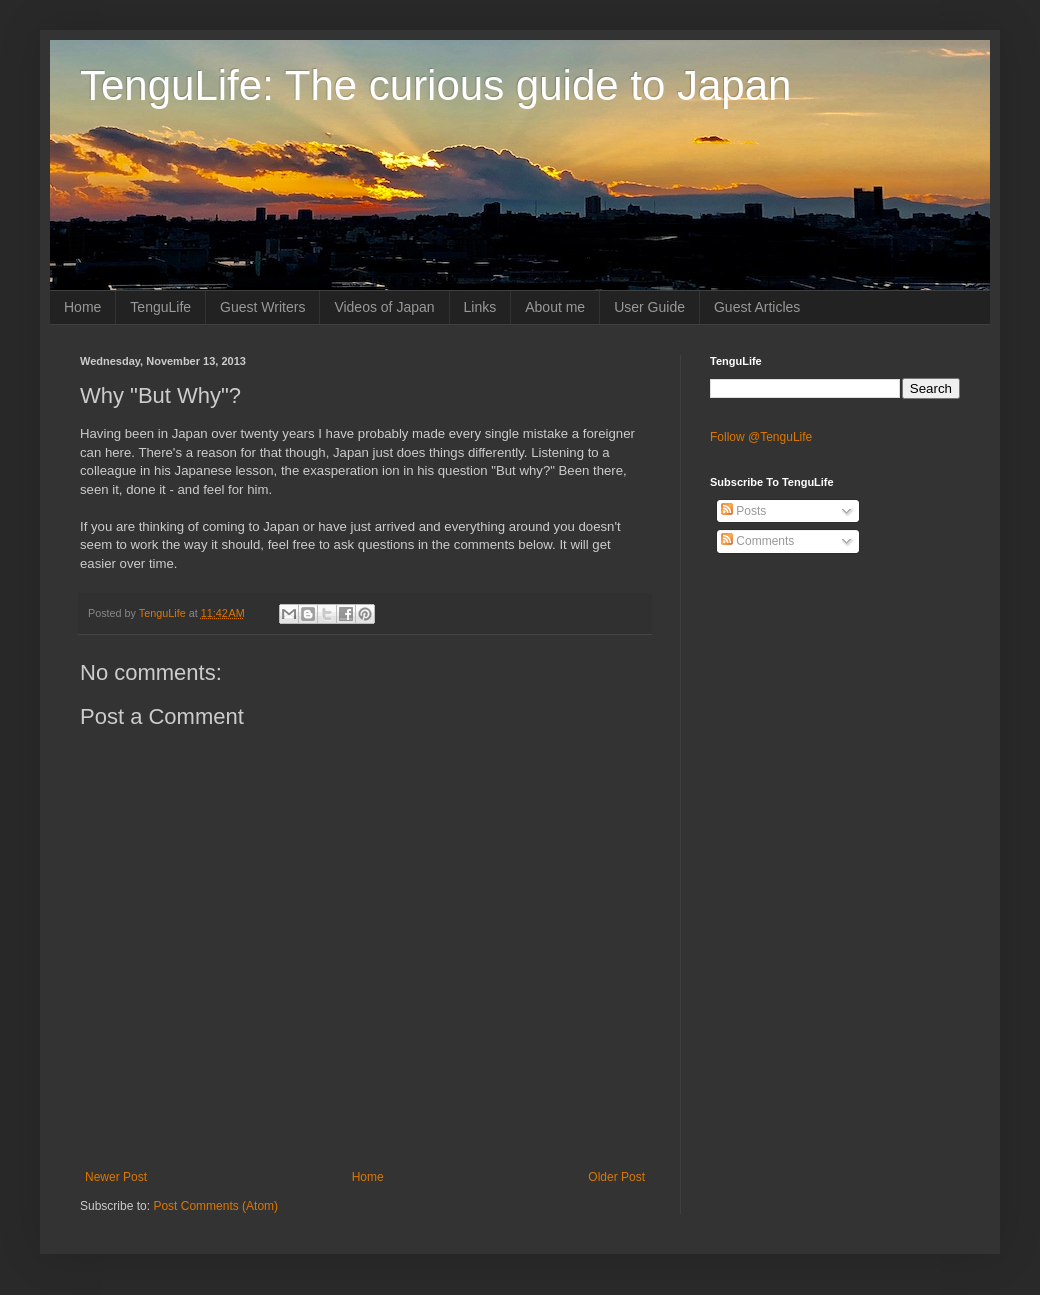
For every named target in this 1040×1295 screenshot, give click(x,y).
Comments (757, 541)
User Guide (649, 307)
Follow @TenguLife (761, 437)
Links (480, 307)
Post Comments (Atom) (215, 1206)
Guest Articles (757, 307)
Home (82, 307)
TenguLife (160, 307)
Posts (743, 511)
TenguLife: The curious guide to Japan (435, 85)
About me (555, 307)
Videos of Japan (384, 307)
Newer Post (116, 1177)
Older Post (616, 1177)
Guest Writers (262, 307)
